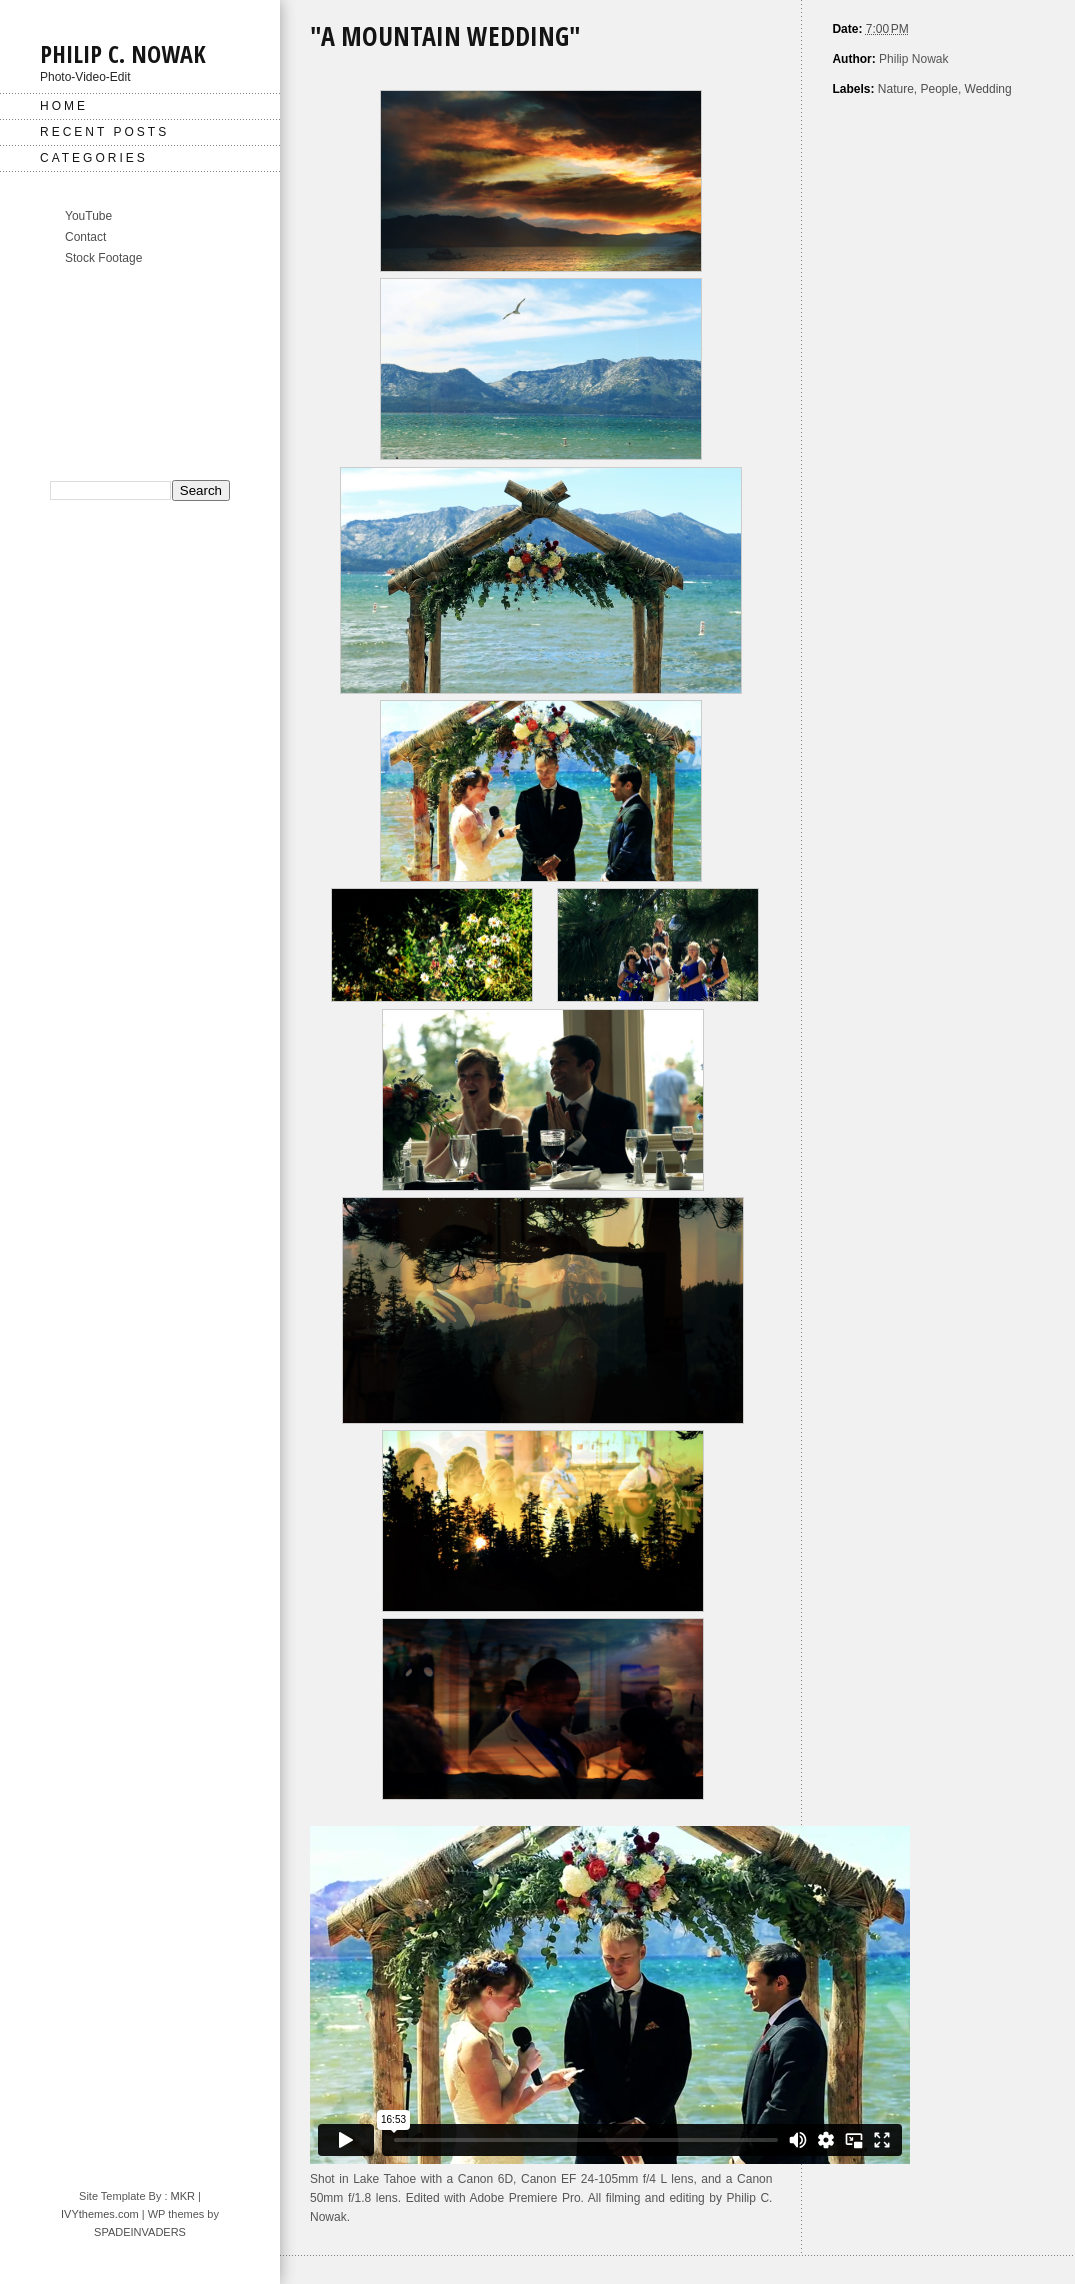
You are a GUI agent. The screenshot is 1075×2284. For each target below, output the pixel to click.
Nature (896, 89)
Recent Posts (104, 132)
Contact (85, 237)
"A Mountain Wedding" (445, 36)
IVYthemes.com (100, 2214)
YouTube (88, 216)
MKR (183, 2196)
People (939, 89)
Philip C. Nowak (123, 53)
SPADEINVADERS (140, 2232)
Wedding (988, 89)
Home (64, 106)
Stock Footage (103, 258)
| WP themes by (179, 2214)
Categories (94, 158)
